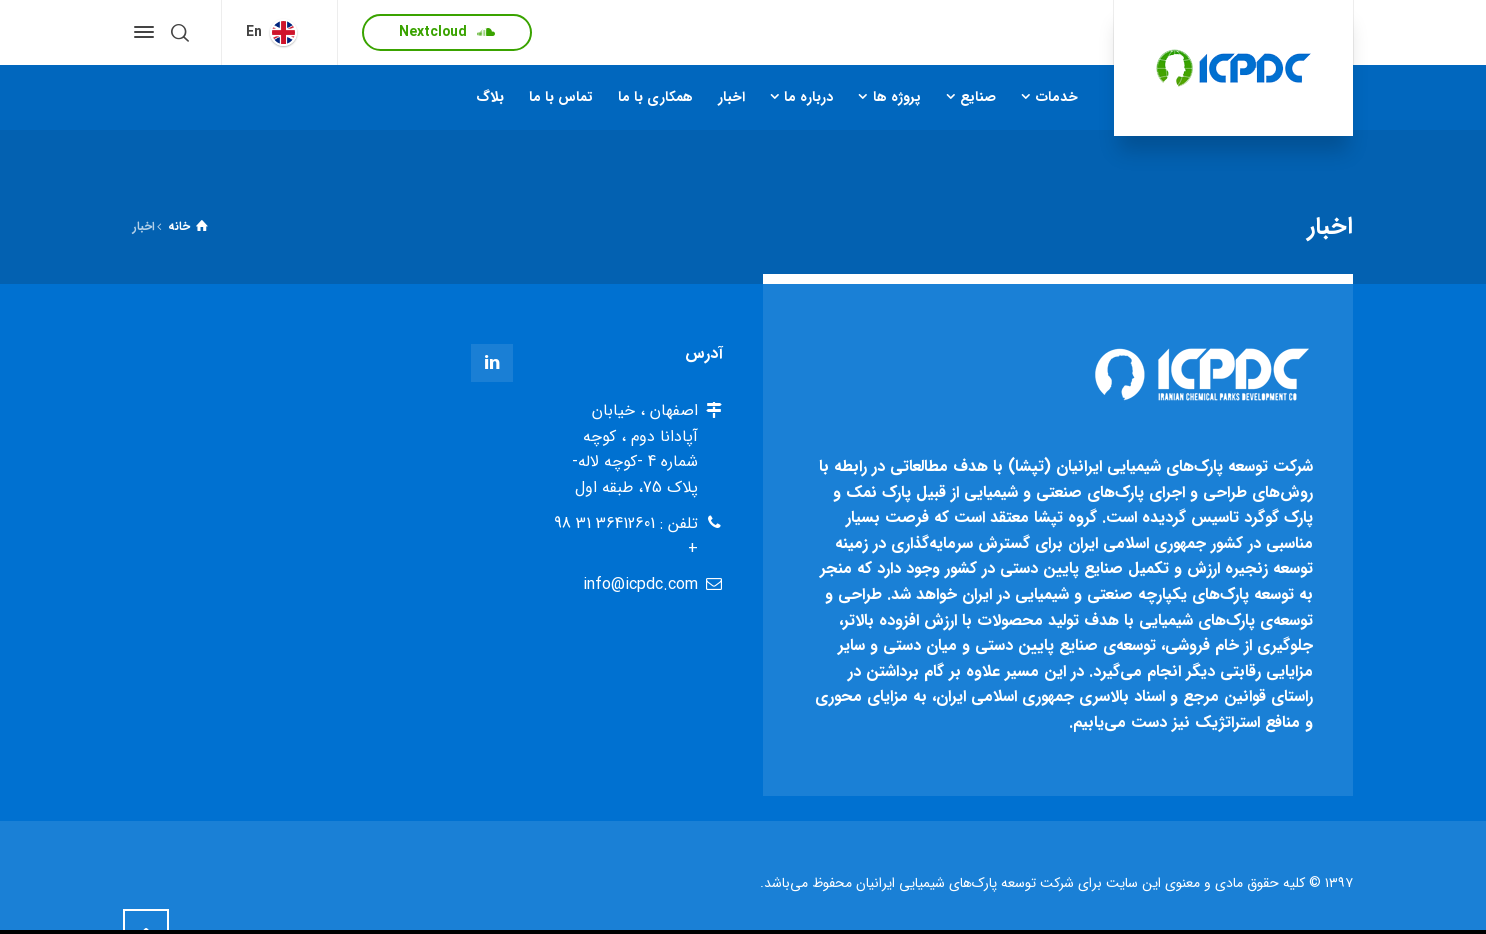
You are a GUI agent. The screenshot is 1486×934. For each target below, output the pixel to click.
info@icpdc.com (640, 584)
